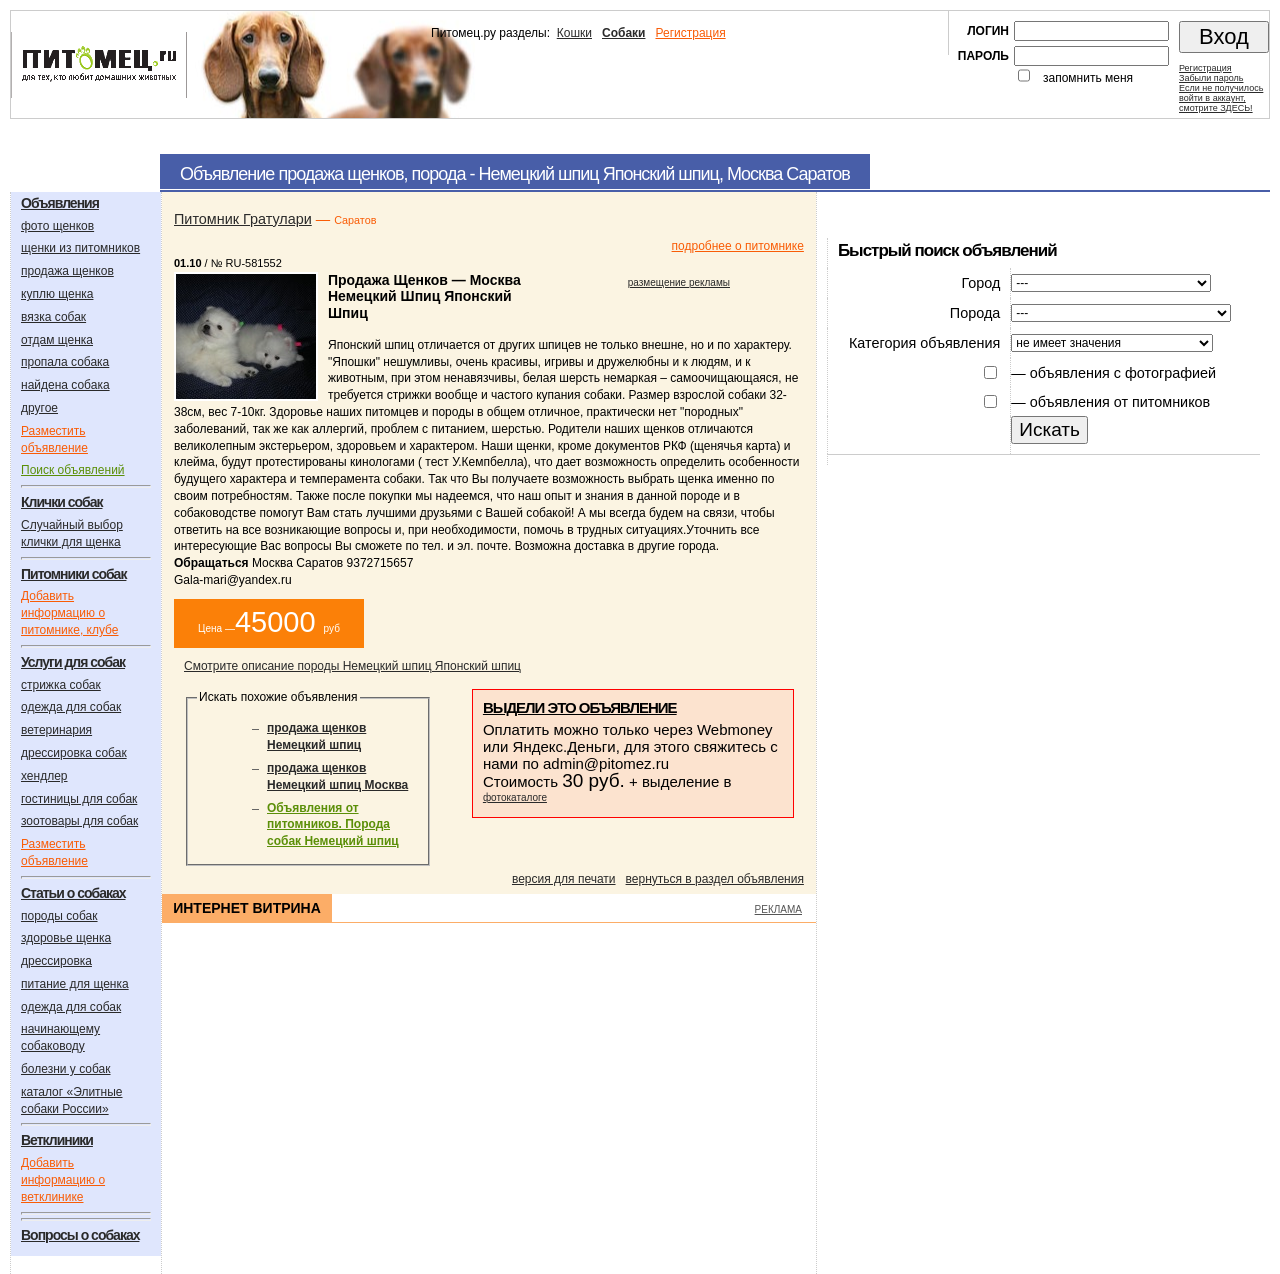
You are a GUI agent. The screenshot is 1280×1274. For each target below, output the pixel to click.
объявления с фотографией (1123, 373)
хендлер (44, 776)
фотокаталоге (515, 797)
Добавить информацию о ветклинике (63, 1180)
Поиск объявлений (73, 470)
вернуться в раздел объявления (715, 879)
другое (39, 408)
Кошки (574, 33)
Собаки (623, 33)
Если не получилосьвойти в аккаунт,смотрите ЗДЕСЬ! (1221, 98)
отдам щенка (57, 340)
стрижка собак (61, 685)
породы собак (59, 916)
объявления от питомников (1120, 402)
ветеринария (56, 730)
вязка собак (53, 317)
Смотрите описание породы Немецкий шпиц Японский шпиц (352, 666)
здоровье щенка (66, 938)
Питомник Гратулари (243, 219)
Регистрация (690, 33)
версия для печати (564, 879)
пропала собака (65, 362)
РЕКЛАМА (778, 909)
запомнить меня (1088, 78)
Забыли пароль (1211, 78)
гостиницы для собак (79, 799)
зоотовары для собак (79, 821)
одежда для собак (71, 707)
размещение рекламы (679, 282)
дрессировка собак (74, 753)
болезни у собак (66, 1069)
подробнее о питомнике (738, 246)
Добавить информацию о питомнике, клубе (69, 613)
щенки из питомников (80, 248)
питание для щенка (75, 984)
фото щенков (57, 226)
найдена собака (65, 385)
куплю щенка (57, 294)
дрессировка (56, 961)
